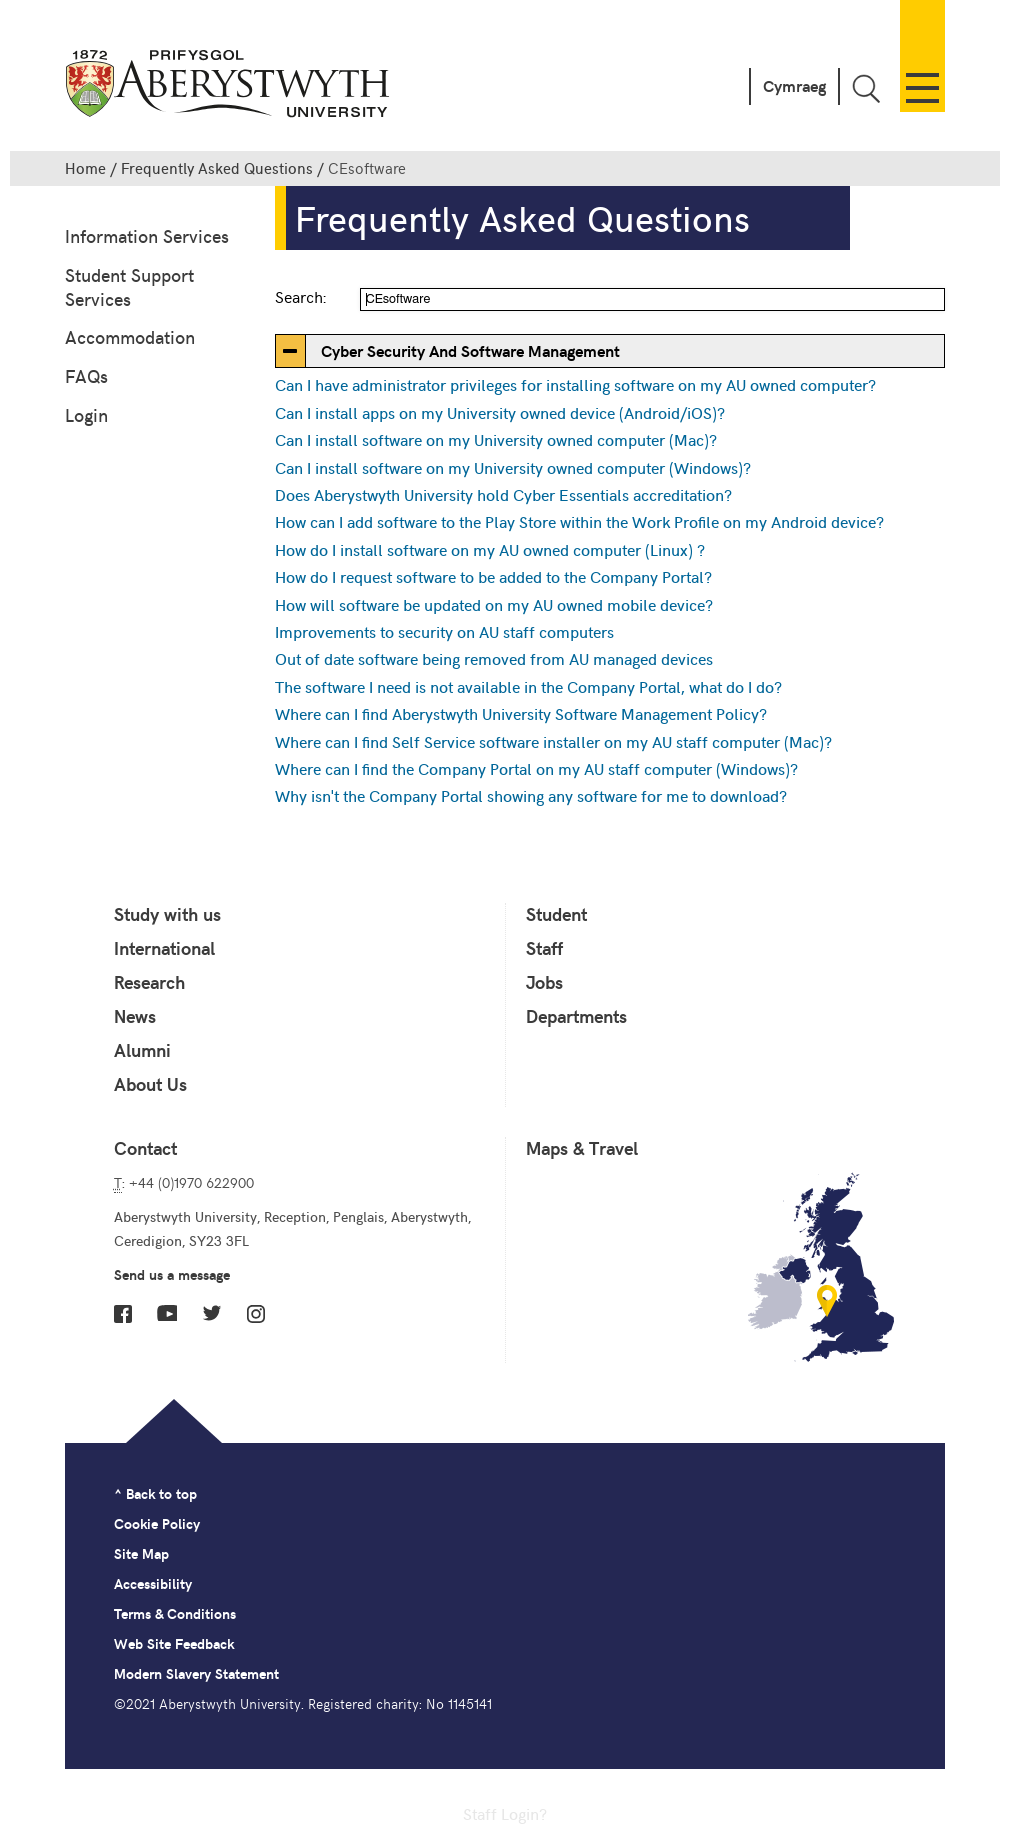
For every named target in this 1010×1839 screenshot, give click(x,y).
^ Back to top (155, 1493)
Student (556, 914)
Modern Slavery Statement (196, 1673)
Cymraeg (794, 85)
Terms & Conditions (175, 1613)
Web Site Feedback (174, 1643)
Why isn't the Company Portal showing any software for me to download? (531, 795)
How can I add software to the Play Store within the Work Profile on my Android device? (579, 521)
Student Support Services (129, 286)
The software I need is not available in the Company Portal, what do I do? (528, 686)
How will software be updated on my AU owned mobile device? (494, 604)
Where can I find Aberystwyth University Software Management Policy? (521, 713)
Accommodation (130, 336)
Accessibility (153, 1583)
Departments (576, 1016)
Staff (544, 948)
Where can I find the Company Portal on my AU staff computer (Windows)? (536, 768)
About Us (150, 1084)
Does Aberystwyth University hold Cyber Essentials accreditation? (503, 494)
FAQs (86, 375)
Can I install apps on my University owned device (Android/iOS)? (500, 412)
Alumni (142, 1050)
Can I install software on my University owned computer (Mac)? (496, 439)
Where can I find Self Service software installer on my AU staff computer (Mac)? (553, 741)
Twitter (212, 1313)
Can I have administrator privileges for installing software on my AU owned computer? (575, 384)
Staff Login (501, 1813)
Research (149, 982)
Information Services (147, 235)
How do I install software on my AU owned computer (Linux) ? (490, 549)
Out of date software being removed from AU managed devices (494, 658)
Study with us (167, 914)
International (164, 948)
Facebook (123, 1314)
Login (86, 414)
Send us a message (172, 1274)
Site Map (141, 1553)
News (135, 1016)
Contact (145, 1148)
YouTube (167, 1313)
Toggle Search (866, 88)
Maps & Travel (582, 1148)
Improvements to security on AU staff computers (444, 631)
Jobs (544, 982)
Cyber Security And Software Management (470, 350)
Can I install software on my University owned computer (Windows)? (513, 467)
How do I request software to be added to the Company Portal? (493, 576)
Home (85, 168)
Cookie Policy (157, 1523)
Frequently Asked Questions (217, 168)
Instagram (256, 1314)
